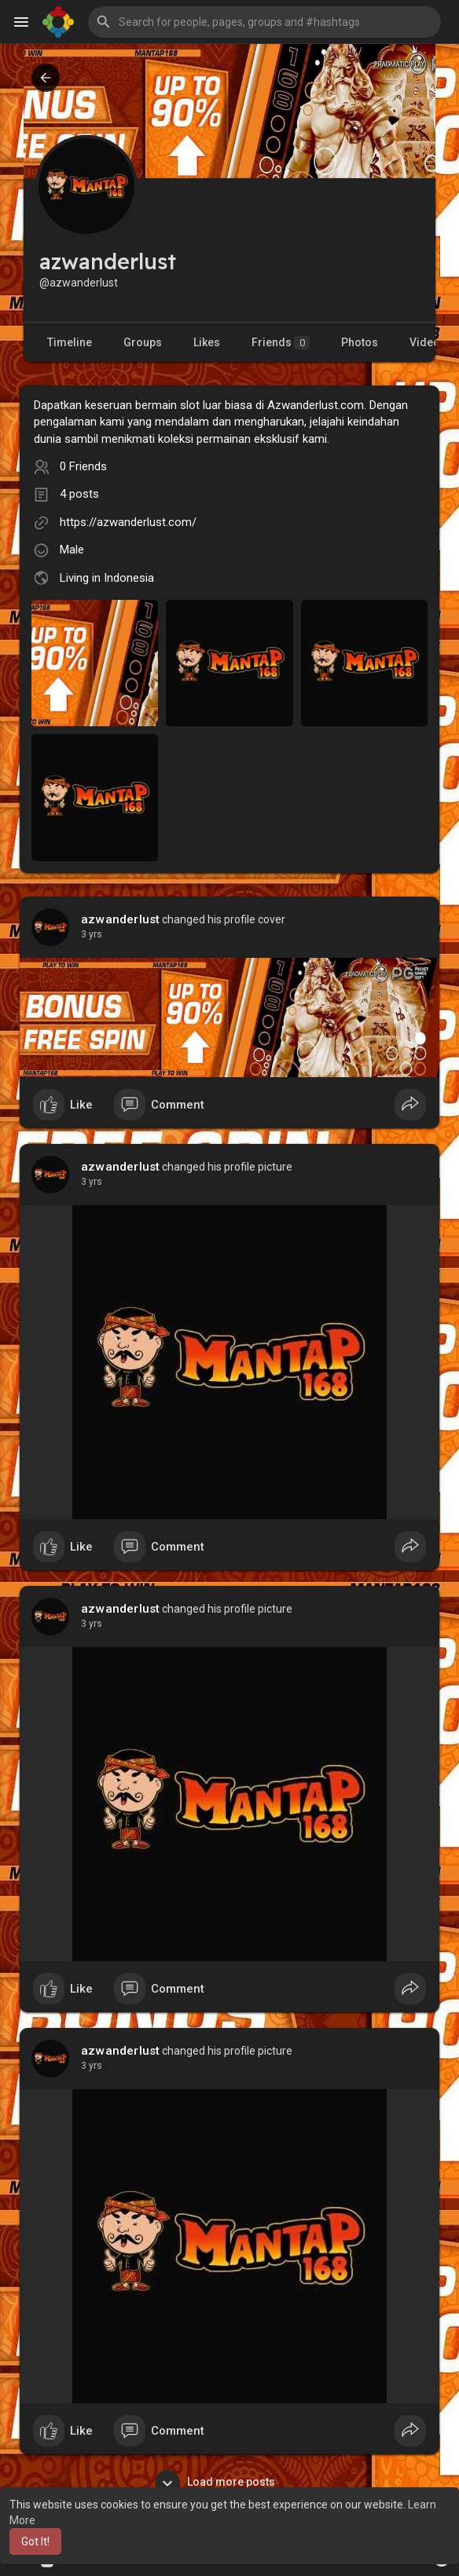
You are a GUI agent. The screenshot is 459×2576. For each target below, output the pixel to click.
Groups (142, 342)
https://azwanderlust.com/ (128, 522)
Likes (206, 342)
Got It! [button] (35, 2541)
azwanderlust (120, 919)
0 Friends (83, 466)
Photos (359, 342)
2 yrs (91, 934)
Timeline (69, 342)
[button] (264, 22)
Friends (281, 342)
